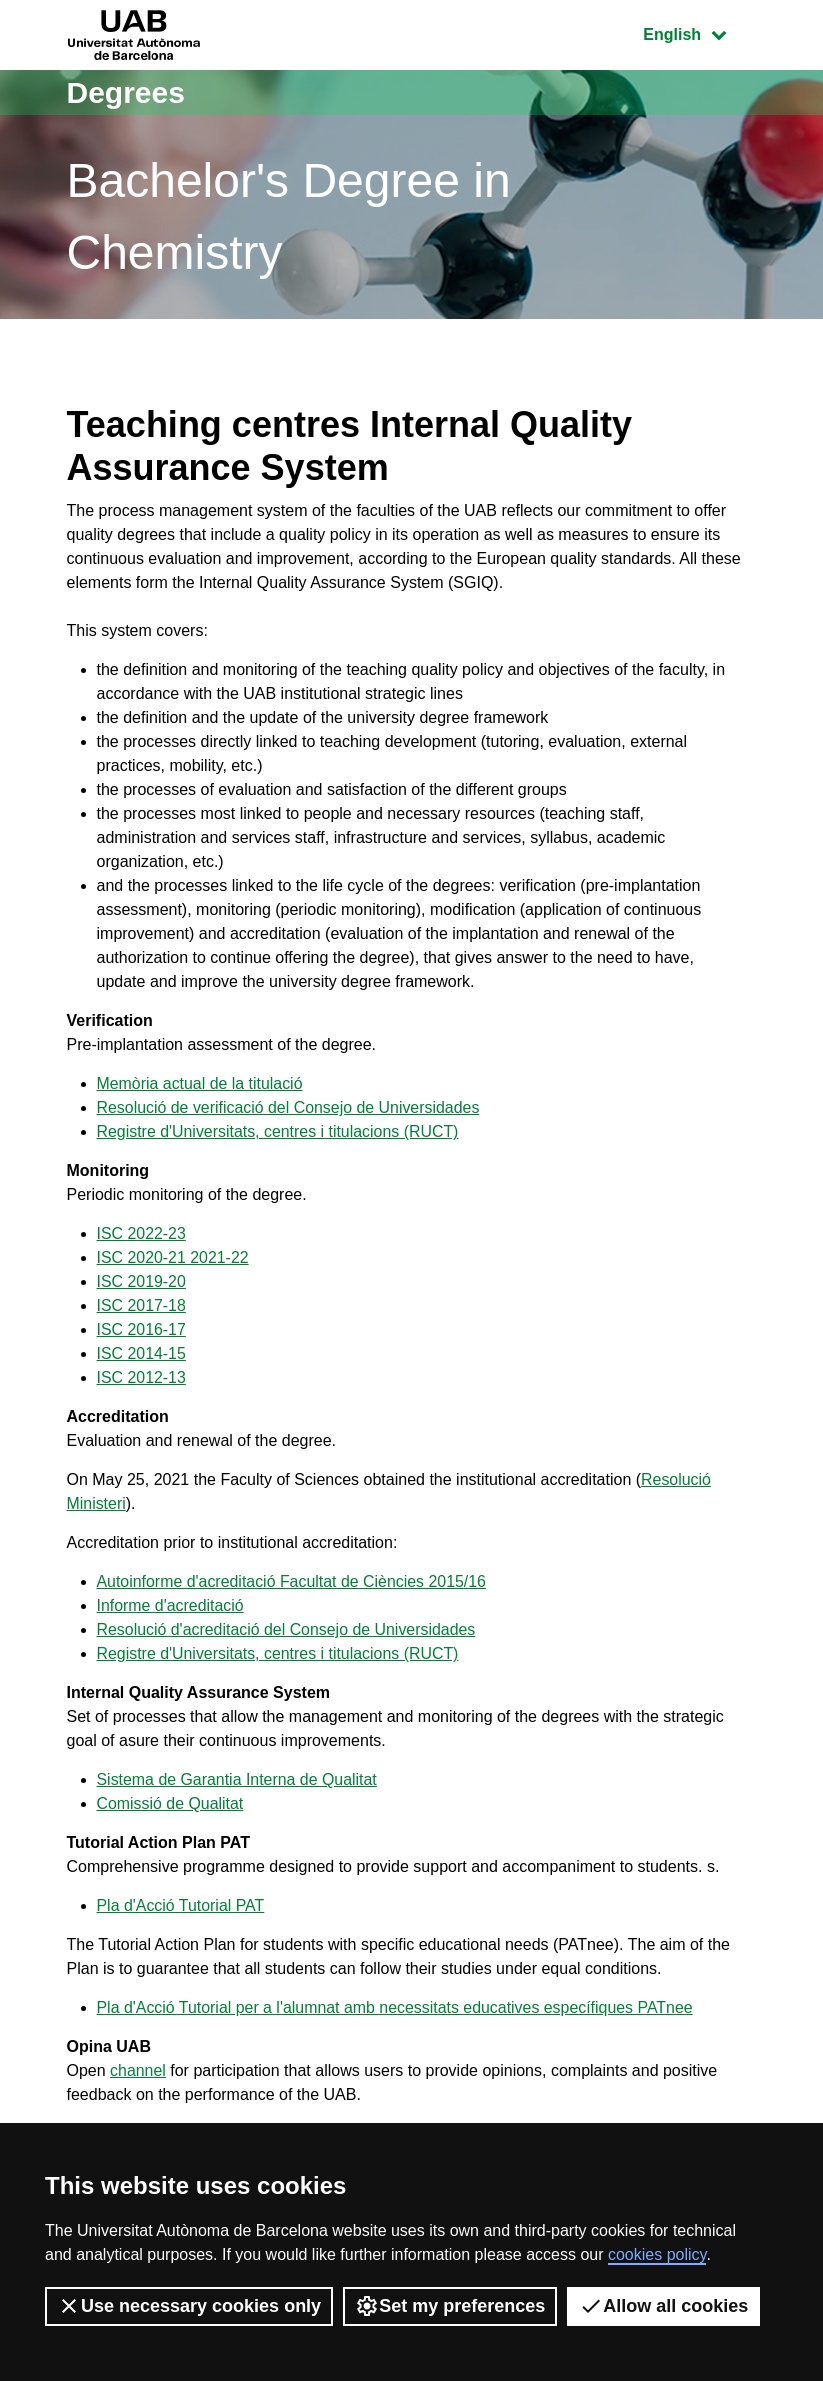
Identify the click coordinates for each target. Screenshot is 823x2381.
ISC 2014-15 (142, 1353)
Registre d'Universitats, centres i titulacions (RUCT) (279, 1131)
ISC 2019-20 (142, 1281)
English (699, 32)
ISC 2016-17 (142, 1329)
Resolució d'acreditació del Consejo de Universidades (287, 1629)
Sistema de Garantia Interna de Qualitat (238, 1779)
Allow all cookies (663, 2306)
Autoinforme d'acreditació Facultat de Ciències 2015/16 (293, 1581)
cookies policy (657, 2254)
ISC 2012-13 (142, 1377)
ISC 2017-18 (142, 1305)
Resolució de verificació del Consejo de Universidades (289, 1107)
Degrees (126, 92)
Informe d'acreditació (171, 1605)
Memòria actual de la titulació (200, 1083)
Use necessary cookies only (189, 2306)
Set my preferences (450, 2306)
